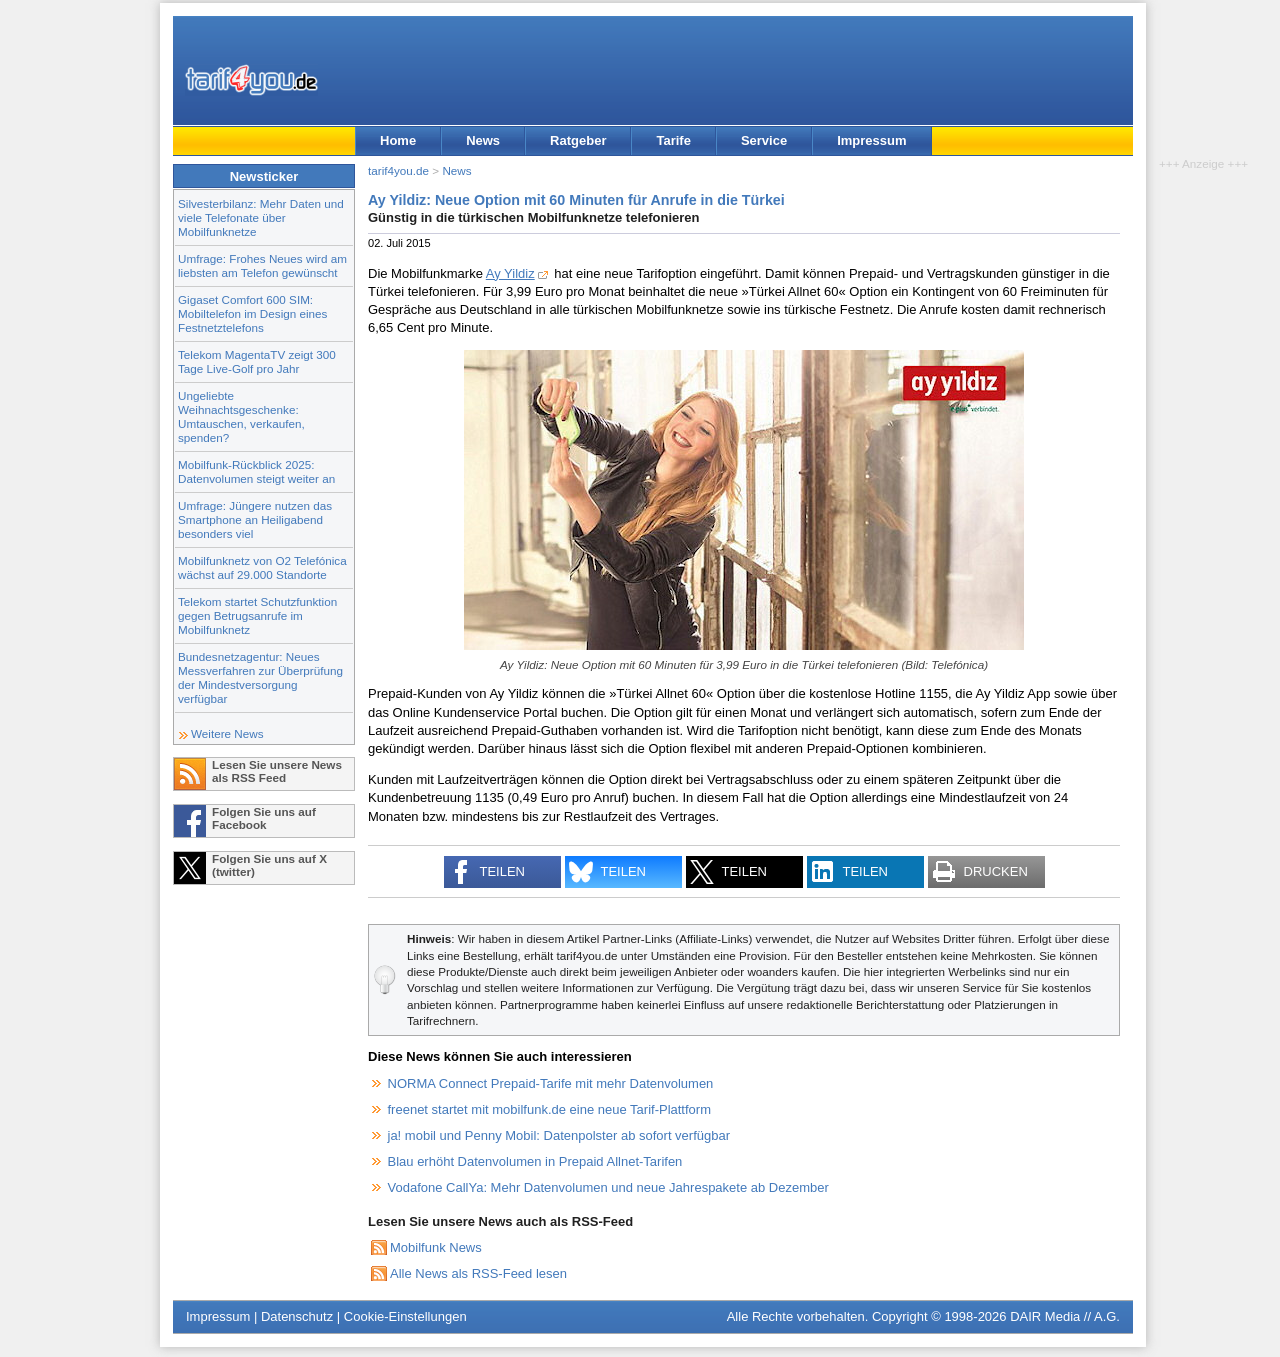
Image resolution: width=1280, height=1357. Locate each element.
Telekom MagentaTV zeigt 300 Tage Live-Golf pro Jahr (257, 361)
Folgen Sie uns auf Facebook (264, 818)
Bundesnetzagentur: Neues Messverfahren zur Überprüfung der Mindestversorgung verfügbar (260, 677)
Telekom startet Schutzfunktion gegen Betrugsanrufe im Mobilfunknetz (257, 615)
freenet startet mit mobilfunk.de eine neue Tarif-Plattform (549, 1109)
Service (764, 140)
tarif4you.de (398, 170)
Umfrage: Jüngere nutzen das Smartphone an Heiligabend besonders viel (255, 519)
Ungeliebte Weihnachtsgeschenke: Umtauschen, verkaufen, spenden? (241, 416)
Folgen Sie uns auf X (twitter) (269, 865)
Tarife (673, 140)
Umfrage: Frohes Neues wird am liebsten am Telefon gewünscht (262, 265)
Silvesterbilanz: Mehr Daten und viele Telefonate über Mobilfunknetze (261, 217)
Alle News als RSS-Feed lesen (478, 1273)
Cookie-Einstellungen (405, 1316)
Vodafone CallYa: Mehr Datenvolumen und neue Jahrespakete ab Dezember (608, 1187)
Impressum (871, 140)
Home (398, 140)
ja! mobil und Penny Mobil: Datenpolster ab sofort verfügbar (559, 1135)
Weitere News (227, 733)
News (483, 140)
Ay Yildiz (510, 273)
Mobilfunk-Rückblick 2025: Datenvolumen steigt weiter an (256, 471)
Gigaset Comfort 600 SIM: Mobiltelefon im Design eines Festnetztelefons (252, 313)
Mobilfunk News (436, 1247)
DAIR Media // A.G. (1065, 1316)
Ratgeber (578, 140)
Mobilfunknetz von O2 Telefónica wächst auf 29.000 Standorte (262, 567)
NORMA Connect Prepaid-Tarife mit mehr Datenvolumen (551, 1083)
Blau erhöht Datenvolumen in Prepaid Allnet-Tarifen (535, 1161)
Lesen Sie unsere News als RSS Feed (277, 771)
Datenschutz (297, 1316)
